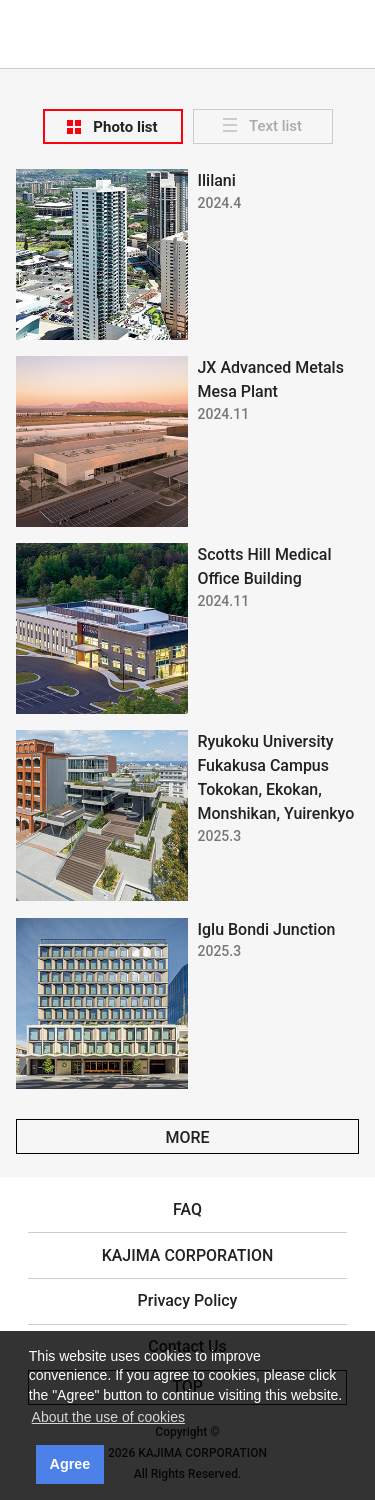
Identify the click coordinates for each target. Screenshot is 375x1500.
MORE (187, 1137)
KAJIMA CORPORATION (187, 20)
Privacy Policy (188, 1300)
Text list (275, 126)
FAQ (187, 1209)
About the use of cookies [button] (108, 1417)
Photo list (125, 127)
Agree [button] (70, 1464)
